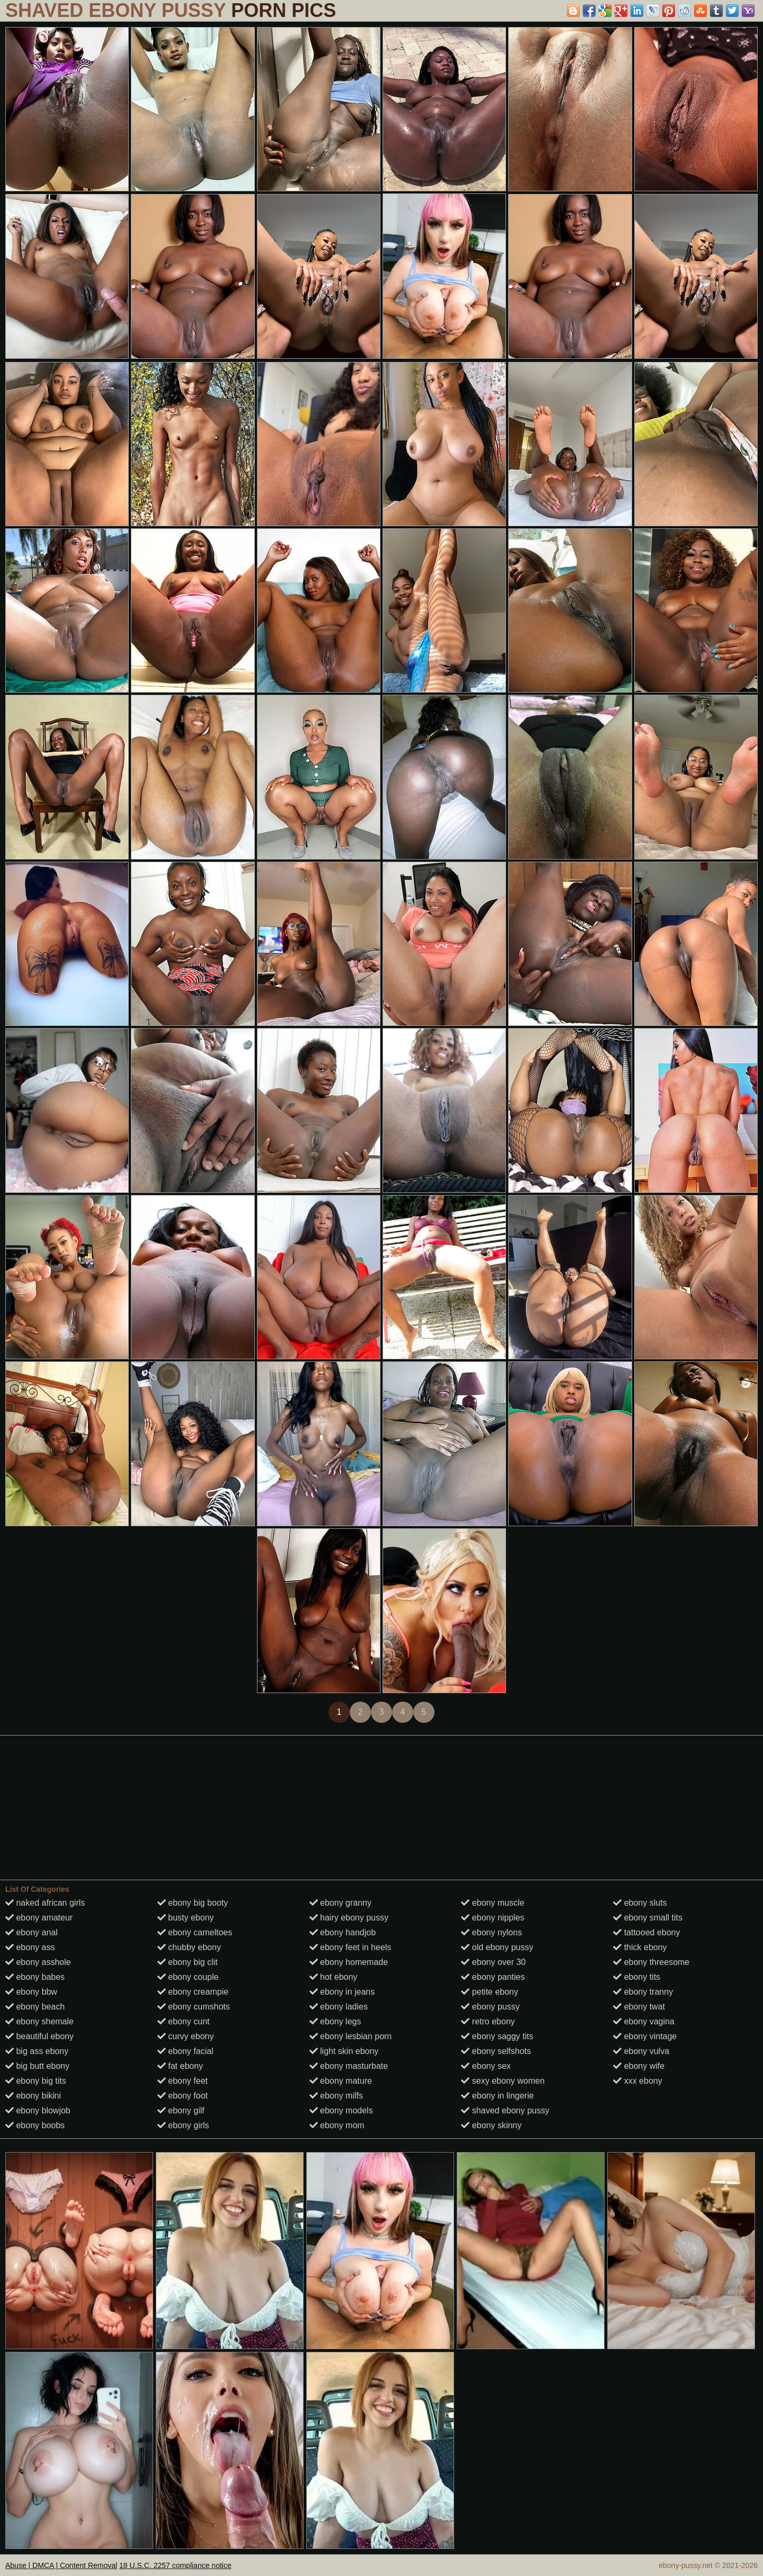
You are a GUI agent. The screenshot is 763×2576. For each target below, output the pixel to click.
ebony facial (185, 2051)
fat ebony (180, 2065)
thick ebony (640, 1947)
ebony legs (335, 2021)
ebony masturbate (348, 2065)
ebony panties (493, 1976)
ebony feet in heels (350, 1947)
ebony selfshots (496, 2051)
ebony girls (183, 2125)
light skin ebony (344, 2051)
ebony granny (340, 1902)
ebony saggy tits (497, 2036)
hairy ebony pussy (348, 1917)
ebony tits (636, 1976)
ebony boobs (35, 2125)
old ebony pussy (497, 1947)
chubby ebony (189, 1947)
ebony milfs (336, 2095)
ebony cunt (183, 2021)
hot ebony (333, 1976)
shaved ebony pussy (505, 2110)
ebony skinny (491, 2125)
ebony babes (35, 1976)
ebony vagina (644, 2021)
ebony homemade (348, 1962)
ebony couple (188, 1976)
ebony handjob (342, 1932)
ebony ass (30, 1947)
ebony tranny (643, 1991)
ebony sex (485, 2065)
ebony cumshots (193, 2006)
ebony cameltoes (194, 1932)
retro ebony (487, 2021)
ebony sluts (640, 1902)
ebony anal (31, 1932)
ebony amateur (39, 1917)
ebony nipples (492, 1917)
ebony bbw (31, 1991)
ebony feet (182, 2080)
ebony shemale (39, 2021)
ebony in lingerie (497, 2095)
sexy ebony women (502, 2080)
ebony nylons (491, 1932)
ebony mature (340, 2080)
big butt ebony (37, 2065)
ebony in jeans (342, 1991)
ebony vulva (641, 2051)
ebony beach (35, 2006)
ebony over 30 (493, 1962)
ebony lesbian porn (350, 2036)
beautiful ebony (39, 2036)
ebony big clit (187, 1962)
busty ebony (185, 1917)
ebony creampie (192, 1991)
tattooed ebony (646, 1932)
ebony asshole (38, 1962)
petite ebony (489, 1991)
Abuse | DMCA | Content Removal (61, 2565)
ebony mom (337, 2125)
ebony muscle (492, 1902)
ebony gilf (181, 2110)
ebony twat (639, 2006)
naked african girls (45, 1902)
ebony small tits (647, 1917)
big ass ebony (36, 2051)
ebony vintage (645, 2036)
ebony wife (638, 2065)
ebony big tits (35, 2080)
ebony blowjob (37, 2110)
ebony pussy (490, 2006)
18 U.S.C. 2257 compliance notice (175, 2565)
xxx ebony (637, 2080)
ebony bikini (33, 2095)
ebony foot (182, 2095)
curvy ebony (185, 2036)
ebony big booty (192, 1902)
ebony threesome (651, 1962)
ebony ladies (338, 2006)
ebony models (341, 2110)
